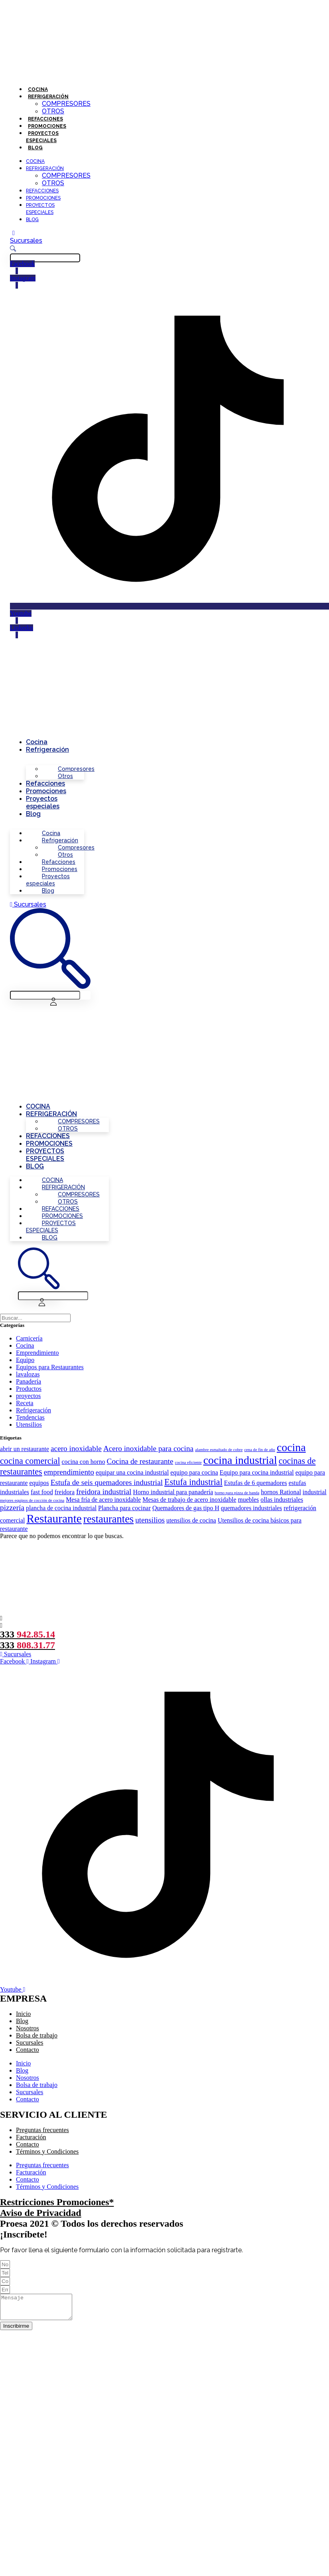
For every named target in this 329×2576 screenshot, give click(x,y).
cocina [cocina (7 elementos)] (291, 1447)
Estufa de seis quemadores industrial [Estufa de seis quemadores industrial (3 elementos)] (107, 1482)
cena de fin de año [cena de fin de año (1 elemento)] (259, 1449)
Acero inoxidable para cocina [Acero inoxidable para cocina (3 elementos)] (148, 1448)
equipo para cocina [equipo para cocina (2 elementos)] (194, 1472)
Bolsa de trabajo (36, 2035)
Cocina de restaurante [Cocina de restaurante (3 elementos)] (140, 1461)
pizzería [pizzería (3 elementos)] (12, 1507)
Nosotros (27, 2028)
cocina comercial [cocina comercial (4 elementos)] (30, 1461)
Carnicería (29, 1338)
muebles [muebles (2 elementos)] (248, 1499)
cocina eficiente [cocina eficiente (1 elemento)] (188, 1462)
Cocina (38, 89)
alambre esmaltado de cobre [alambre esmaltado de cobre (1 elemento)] (218, 1449)
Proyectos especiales (42, 802)
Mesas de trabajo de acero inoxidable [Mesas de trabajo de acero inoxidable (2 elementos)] (189, 1499)
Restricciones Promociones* (57, 2202)
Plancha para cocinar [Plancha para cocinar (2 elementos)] (124, 1508)
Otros (53, 111)
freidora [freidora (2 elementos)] (65, 1492)
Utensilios (29, 1424)
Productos (28, 1388)
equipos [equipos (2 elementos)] (39, 1482)
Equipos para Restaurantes (50, 1367)
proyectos (28, 1395)
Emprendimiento (37, 1352)
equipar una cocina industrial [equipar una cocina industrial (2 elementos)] (132, 1472)
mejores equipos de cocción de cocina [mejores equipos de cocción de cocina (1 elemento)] (32, 1500)
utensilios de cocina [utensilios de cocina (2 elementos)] (191, 1520)
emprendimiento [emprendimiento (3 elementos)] (69, 1472)
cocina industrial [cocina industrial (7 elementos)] (240, 1460)
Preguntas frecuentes (42, 2130)
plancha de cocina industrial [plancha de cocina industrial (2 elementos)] (61, 1508)
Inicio (23, 2013)
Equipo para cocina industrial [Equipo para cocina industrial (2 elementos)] (257, 1472)
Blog (35, 147)
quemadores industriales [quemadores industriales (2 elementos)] (251, 1508)
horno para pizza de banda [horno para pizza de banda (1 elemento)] (237, 1493)
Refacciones (45, 119)
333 (27, 1634)
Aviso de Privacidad (40, 2213)
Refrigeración (48, 96)
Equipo (25, 1359)
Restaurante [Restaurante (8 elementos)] (53, 1518)
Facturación (31, 2137)
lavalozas (28, 1374)
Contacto (27, 2049)
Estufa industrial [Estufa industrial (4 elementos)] (193, 1482)
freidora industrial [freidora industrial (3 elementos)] (104, 1491)
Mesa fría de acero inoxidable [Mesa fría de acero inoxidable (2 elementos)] (103, 1499)
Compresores (66, 103)
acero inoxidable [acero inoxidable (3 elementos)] (76, 1448)
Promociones (47, 126)
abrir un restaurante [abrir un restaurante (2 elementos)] (24, 1448)
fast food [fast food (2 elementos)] (42, 1492)
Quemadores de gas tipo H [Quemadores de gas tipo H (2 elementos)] (185, 1508)
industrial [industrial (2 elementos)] (315, 1492)
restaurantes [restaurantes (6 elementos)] (108, 1519)
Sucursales (29, 2042)
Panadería (28, 1381)
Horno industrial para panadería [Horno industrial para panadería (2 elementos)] (173, 1492)
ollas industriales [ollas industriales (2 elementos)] (281, 1499)
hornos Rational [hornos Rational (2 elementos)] (281, 1492)
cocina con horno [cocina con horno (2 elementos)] (83, 1461)
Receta (24, 1403)
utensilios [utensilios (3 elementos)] (150, 1520)
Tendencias (30, 1417)
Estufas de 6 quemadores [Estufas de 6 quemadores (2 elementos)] (255, 1482)
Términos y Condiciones (47, 2151)
